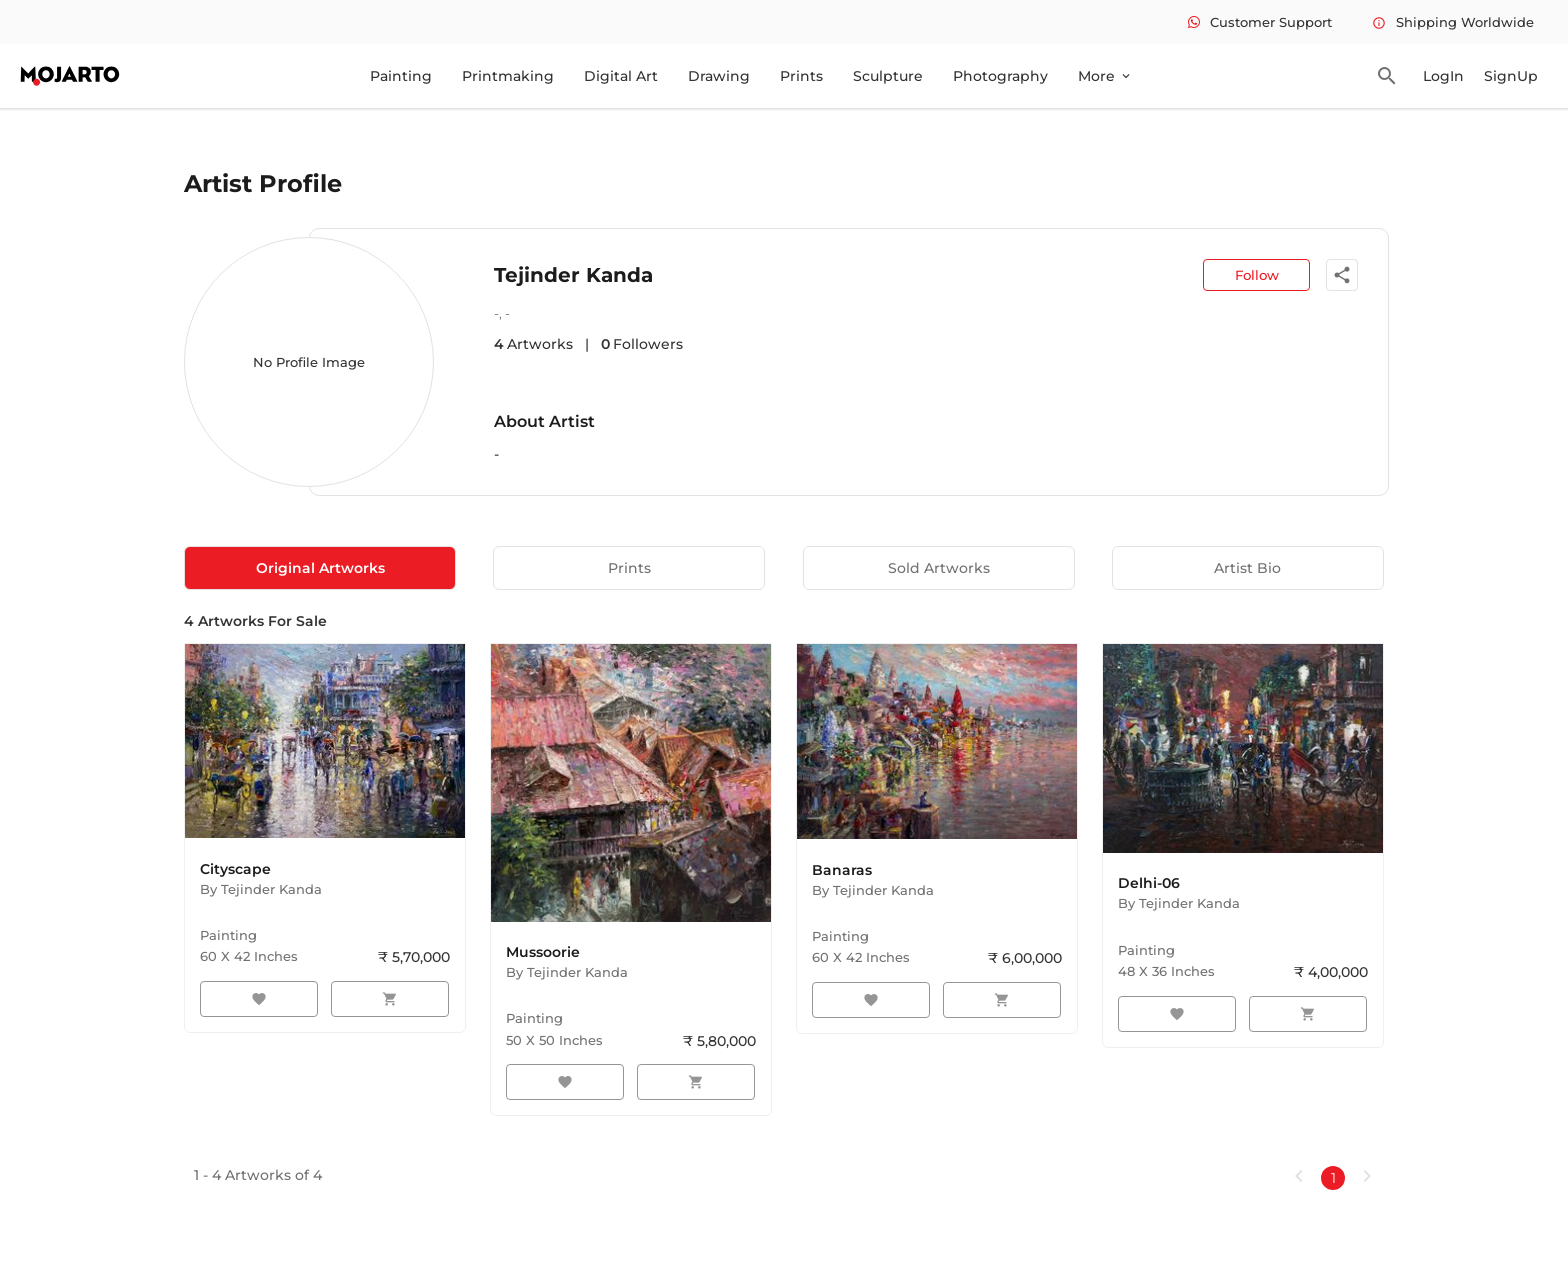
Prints (801, 76)
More (1105, 76)
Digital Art (621, 76)
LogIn (1443, 76)
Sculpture (888, 76)
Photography (1000, 76)
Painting (401, 76)
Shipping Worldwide (1453, 22)
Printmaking (508, 76)
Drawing (719, 76)
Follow (1257, 275)
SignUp (1511, 76)
